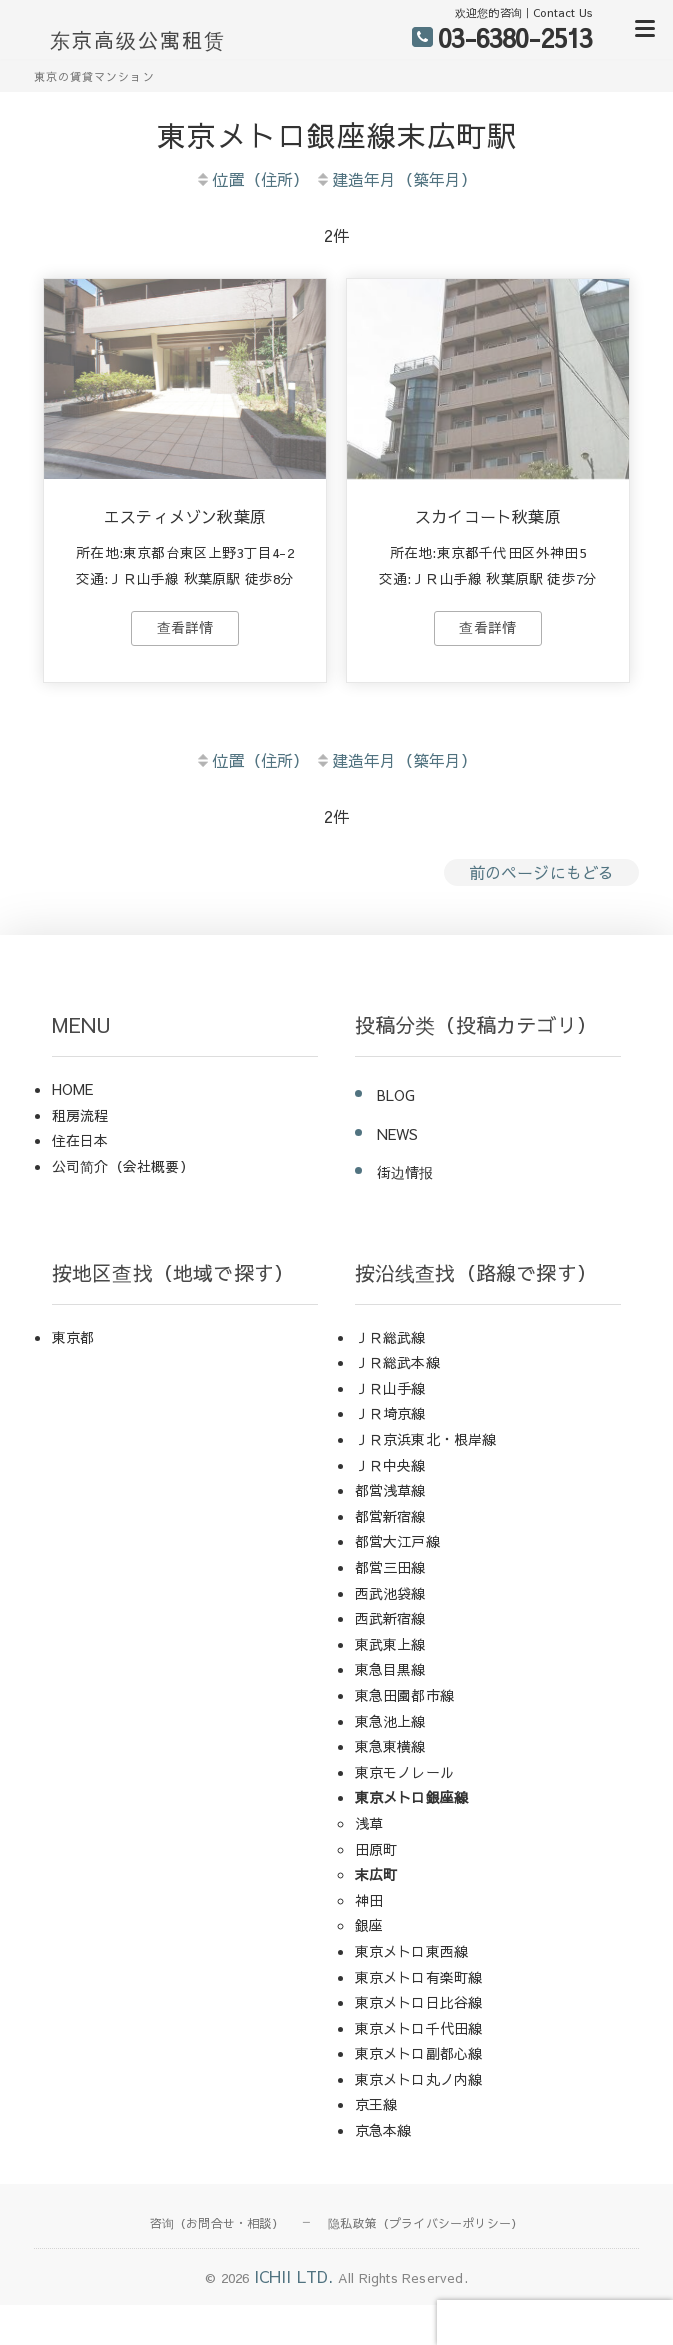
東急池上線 (390, 1721)
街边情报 (405, 1172)
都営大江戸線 (397, 1541)
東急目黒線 (390, 1669)
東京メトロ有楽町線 (419, 1977)
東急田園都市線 (404, 1695)
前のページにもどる (542, 872)
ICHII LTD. (294, 2276)
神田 (369, 1900)
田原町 (376, 1849)
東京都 (73, 1337)
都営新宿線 (390, 1516)
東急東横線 (390, 1746)
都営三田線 (390, 1567)
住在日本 (80, 1140)
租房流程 (80, 1115)
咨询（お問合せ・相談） (217, 2223)
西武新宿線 (390, 1618)
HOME (73, 1089)
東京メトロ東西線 (412, 1951)
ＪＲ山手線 (390, 1388)
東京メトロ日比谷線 (419, 2002)
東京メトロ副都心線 (419, 2053)
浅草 (369, 1823)
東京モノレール (404, 1772)
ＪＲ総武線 (390, 1337)
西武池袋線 (390, 1593)
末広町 (376, 1874)
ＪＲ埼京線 (390, 1413)
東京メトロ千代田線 (419, 2028)
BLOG (396, 1095)
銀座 (369, 1925)
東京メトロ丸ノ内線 (419, 2079)
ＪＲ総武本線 (397, 1362)
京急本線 (383, 2130)
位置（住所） (252, 179)
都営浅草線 (390, 1490)
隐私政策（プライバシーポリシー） (425, 2223)
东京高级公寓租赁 (138, 40)
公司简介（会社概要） (123, 1166)
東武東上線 (390, 1644)
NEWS (398, 1134)
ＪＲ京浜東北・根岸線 (426, 1439)
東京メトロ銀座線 (412, 1797)
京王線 (376, 2104)
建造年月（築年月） (396, 179)
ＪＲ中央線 (390, 1465)
